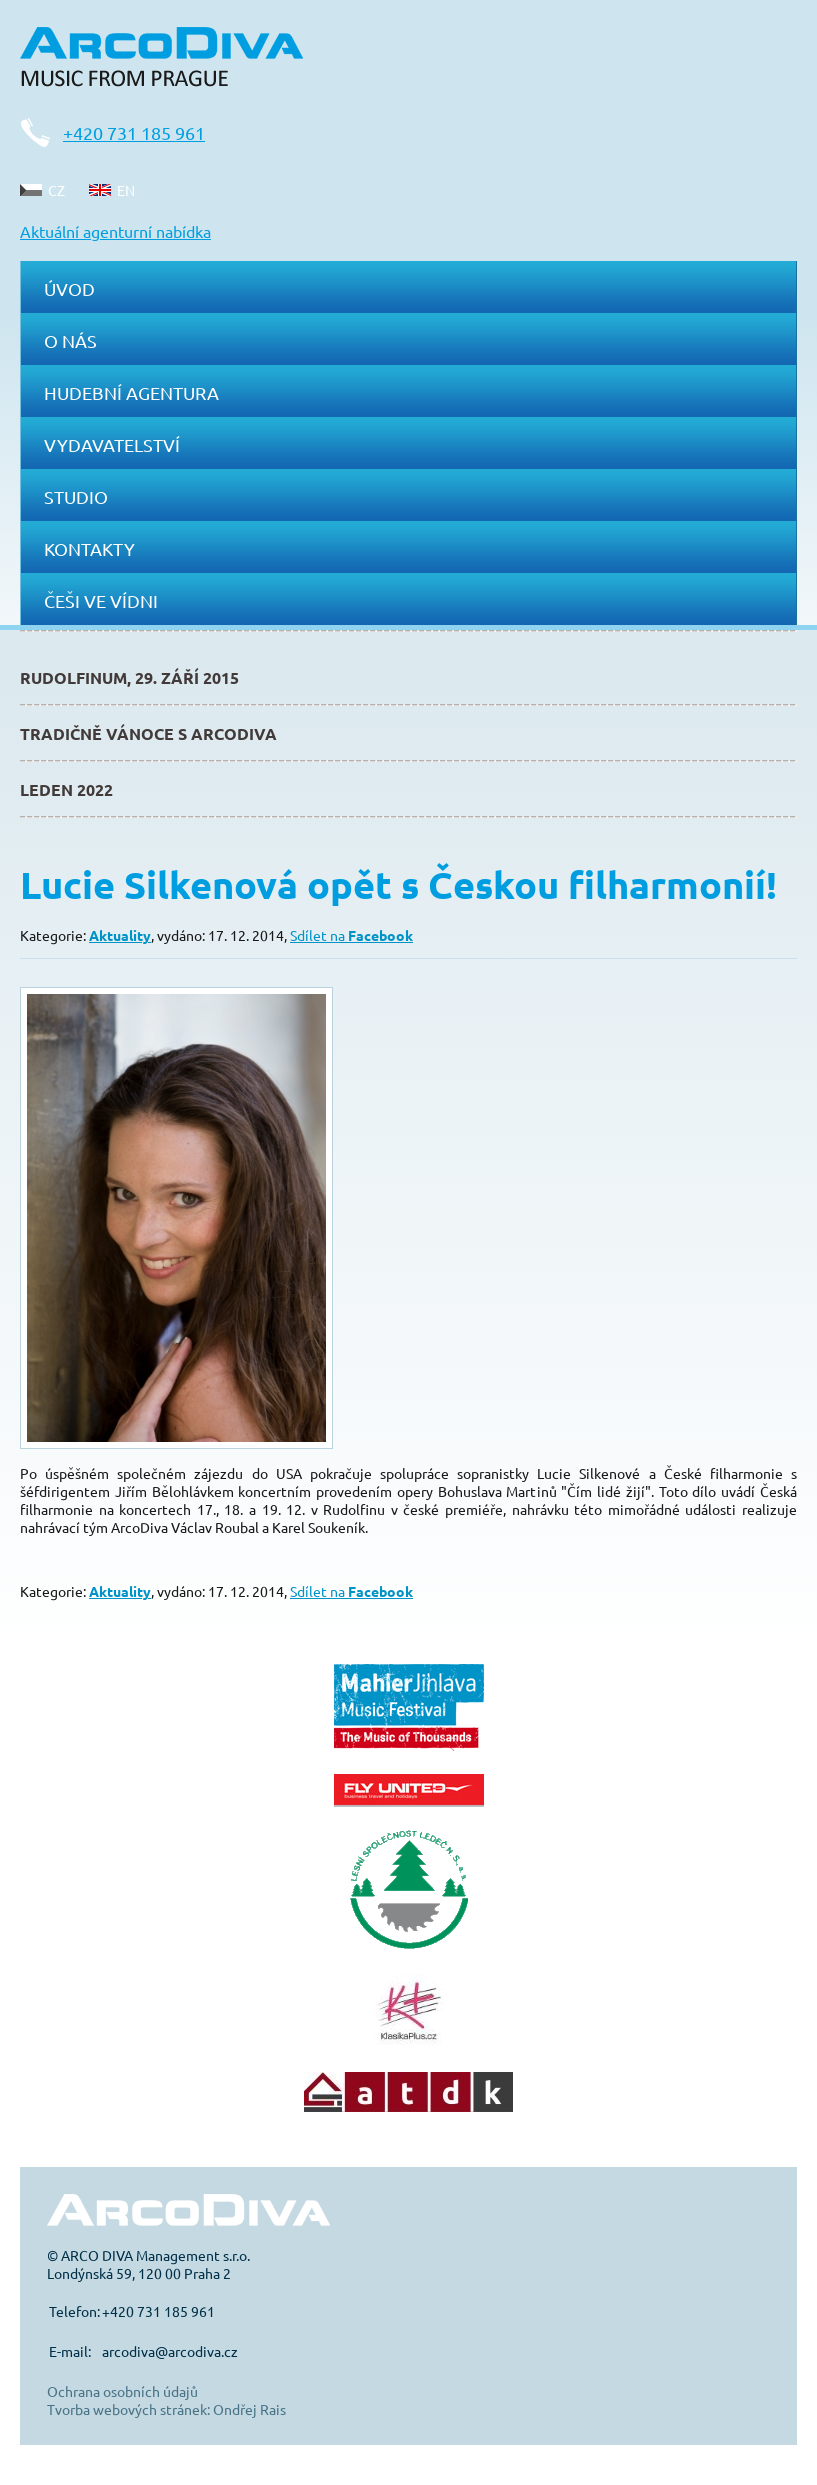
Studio (76, 496)
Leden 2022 (66, 789)
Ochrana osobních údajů (122, 2391)
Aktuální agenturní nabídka (115, 231)
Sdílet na (351, 935)
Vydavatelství (112, 444)
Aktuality (120, 935)
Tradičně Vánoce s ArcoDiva (148, 733)
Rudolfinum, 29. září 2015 (129, 677)
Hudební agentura (131, 392)
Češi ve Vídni (101, 600)
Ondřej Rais (249, 2409)
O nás (70, 340)
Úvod (69, 288)
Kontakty (89, 548)
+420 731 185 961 (134, 132)
